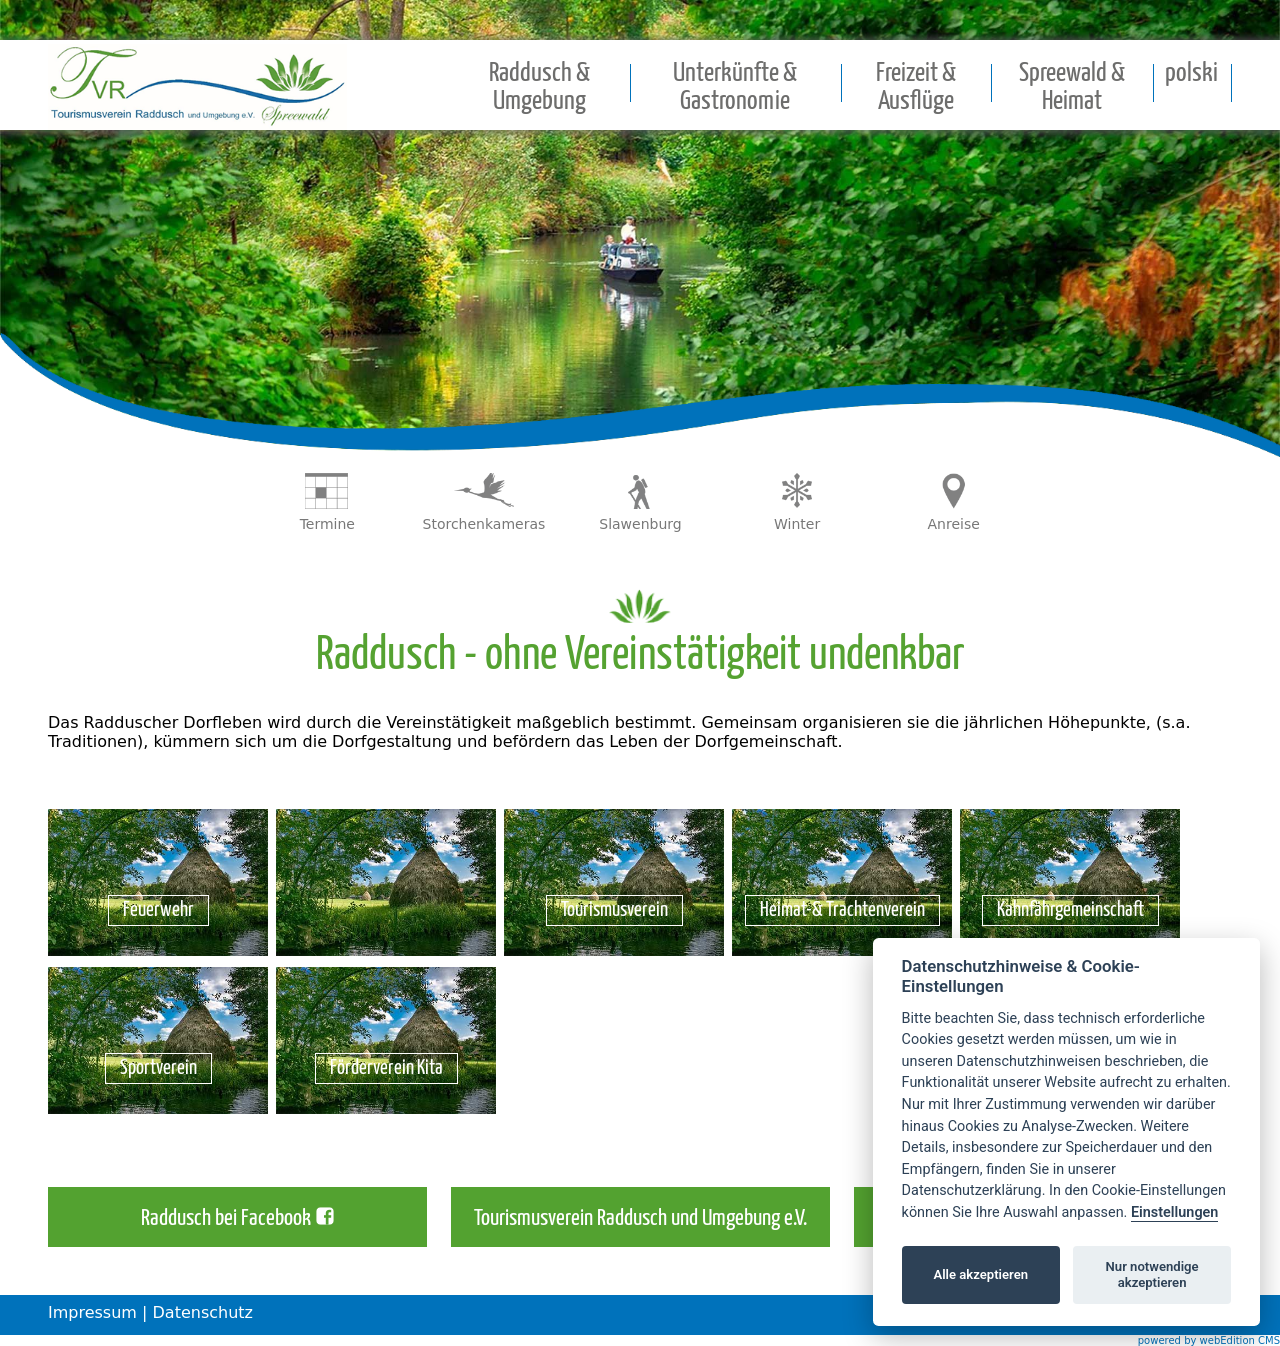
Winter (797, 524)
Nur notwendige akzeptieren (1152, 1274)
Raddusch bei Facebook (226, 1219)
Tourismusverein (614, 910)
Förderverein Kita (386, 1068)
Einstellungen (1174, 1212)
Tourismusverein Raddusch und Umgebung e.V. (640, 1219)
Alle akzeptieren (980, 1274)
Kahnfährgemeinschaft (1070, 910)
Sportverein (158, 1068)
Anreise (954, 524)
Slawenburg (640, 524)
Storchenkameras (484, 524)
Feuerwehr (158, 910)
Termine (327, 524)
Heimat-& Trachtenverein (842, 910)
